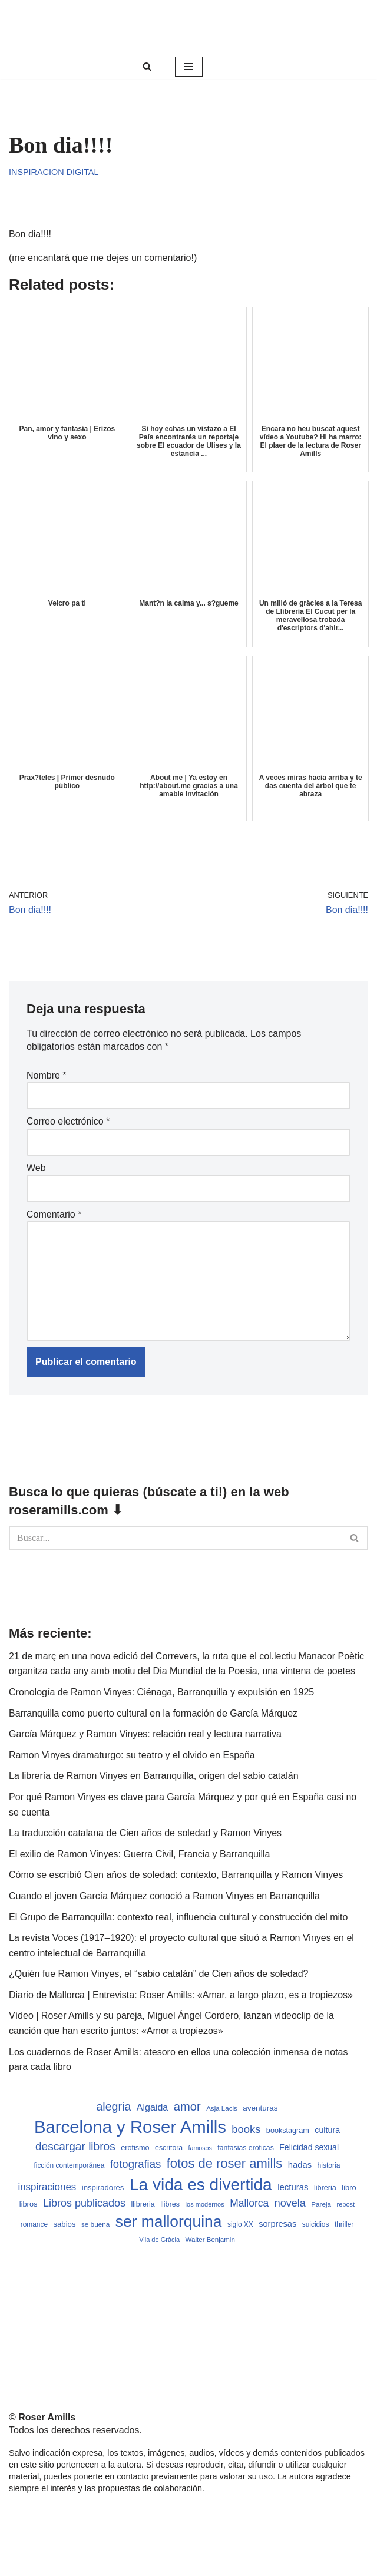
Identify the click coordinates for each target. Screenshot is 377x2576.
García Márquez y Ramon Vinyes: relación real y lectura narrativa (145, 1734)
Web (36, 1168)
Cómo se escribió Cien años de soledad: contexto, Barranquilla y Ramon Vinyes (176, 1875)
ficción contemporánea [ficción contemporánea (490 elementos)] (69, 2165)
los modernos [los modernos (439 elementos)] (205, 2204)
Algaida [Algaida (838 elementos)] (152, 2107)
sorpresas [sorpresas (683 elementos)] (277, 2223)
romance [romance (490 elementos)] (34, 2224)
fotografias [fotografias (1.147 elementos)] (135, 2164)
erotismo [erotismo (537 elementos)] (135, 2148)
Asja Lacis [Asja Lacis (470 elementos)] (221, 2108)
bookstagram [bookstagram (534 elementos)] (287, 2131)
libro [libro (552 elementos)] (349, 2187)
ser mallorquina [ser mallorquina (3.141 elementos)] (168, 2221)
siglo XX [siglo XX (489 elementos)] (240, 2224)
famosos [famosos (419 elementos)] (200, 2147)
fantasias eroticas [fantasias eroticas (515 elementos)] (245, 2148)
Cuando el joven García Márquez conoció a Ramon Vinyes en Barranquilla (164, 1896)
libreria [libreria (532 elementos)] (325, 2188)
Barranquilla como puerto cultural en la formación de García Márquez (153, 1713)
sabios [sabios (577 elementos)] (64, 2224)
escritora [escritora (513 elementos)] (169, 2148)
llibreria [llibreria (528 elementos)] (143, 2204)
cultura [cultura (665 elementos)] (327, 2130)
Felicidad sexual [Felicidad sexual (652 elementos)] (309, 2147)
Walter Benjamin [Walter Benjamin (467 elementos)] (210, 2239)
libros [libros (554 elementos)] (28, 2204)
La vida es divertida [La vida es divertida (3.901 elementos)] (201, 2184)
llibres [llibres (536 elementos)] (170, 2204)
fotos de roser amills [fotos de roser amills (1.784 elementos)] (225, 2163)
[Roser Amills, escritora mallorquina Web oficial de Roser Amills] (188, 27)
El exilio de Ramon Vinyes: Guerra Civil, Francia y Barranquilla (139, 1854)
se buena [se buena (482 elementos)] (95, 2224)
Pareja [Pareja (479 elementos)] (321, 2204)
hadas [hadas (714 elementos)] (300, 2165)
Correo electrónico (68, 1121)
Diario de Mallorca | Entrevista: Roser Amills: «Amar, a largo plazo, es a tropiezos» (181, 1995)
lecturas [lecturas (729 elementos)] (292, 2187)
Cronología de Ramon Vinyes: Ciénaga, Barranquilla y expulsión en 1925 (161, 1692)
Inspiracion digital (53, 172)
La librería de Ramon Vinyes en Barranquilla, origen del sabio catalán (154, 1776)
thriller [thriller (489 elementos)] (344, 2224)
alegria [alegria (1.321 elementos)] (113, 2106)
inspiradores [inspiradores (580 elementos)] (103, 2187)
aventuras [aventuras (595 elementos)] (260, 2108)
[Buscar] (147, 66)
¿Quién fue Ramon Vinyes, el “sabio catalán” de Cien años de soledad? (158, 1974)
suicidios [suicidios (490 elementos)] (315, 2224)
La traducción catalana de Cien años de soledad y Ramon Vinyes (145, 1833)
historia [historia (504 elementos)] (329, 2165)
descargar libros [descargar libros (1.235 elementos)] (75, 2146)
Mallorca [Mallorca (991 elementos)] (249, 2203)
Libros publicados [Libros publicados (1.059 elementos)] (84, 2203)
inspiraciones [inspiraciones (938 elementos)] (47, 2187)
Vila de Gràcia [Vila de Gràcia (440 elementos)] (159, 2239)
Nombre (47, 1075)
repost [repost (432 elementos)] (346, 2204)
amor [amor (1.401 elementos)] (187, 2106)
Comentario (54, 1214)
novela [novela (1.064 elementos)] (290, 2203)
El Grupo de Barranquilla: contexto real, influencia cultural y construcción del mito (178, 1917)
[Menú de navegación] (189, 67)
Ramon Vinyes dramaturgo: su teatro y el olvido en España (132, 1755)
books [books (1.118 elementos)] (246, 2129)
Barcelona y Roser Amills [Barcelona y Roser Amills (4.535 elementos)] (130, 2127)
